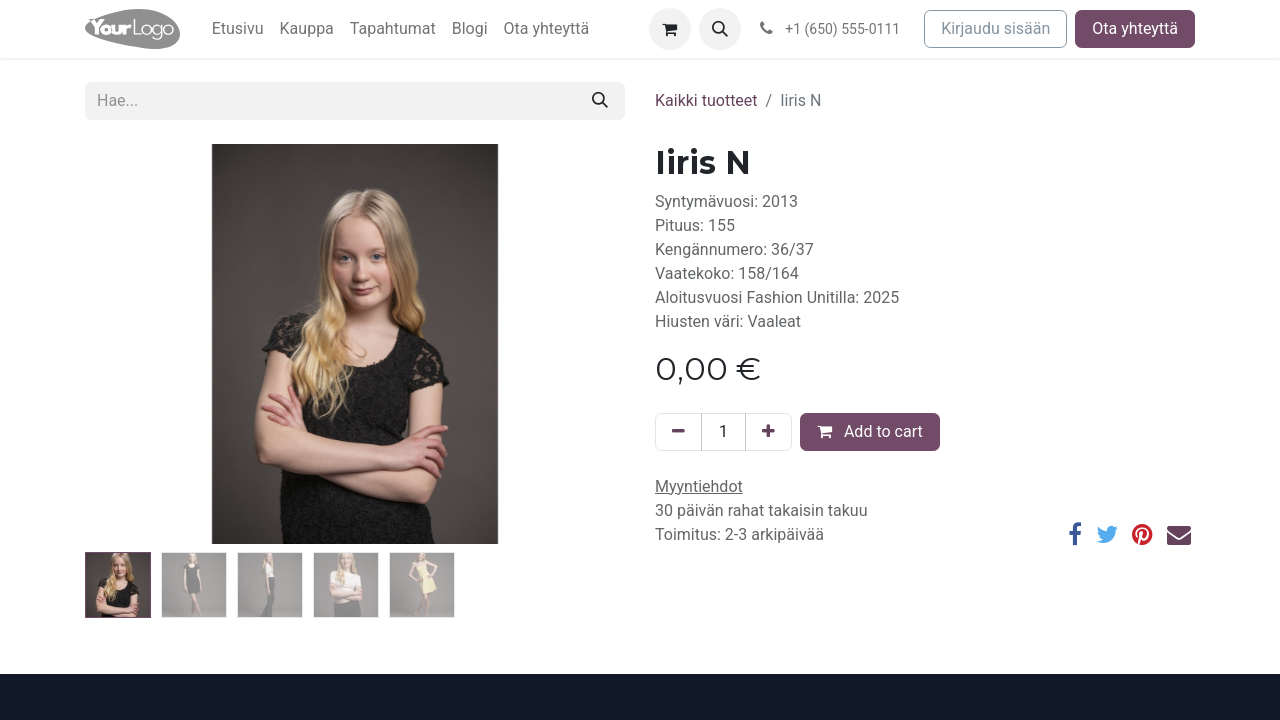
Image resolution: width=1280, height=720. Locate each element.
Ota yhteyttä (1135, 28)
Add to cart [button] (870, 431)
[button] (720, 29)
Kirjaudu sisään (995, 28)
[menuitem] (238, 29)
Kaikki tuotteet (706, 100)
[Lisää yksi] (768, 432)
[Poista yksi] (678, 432)
